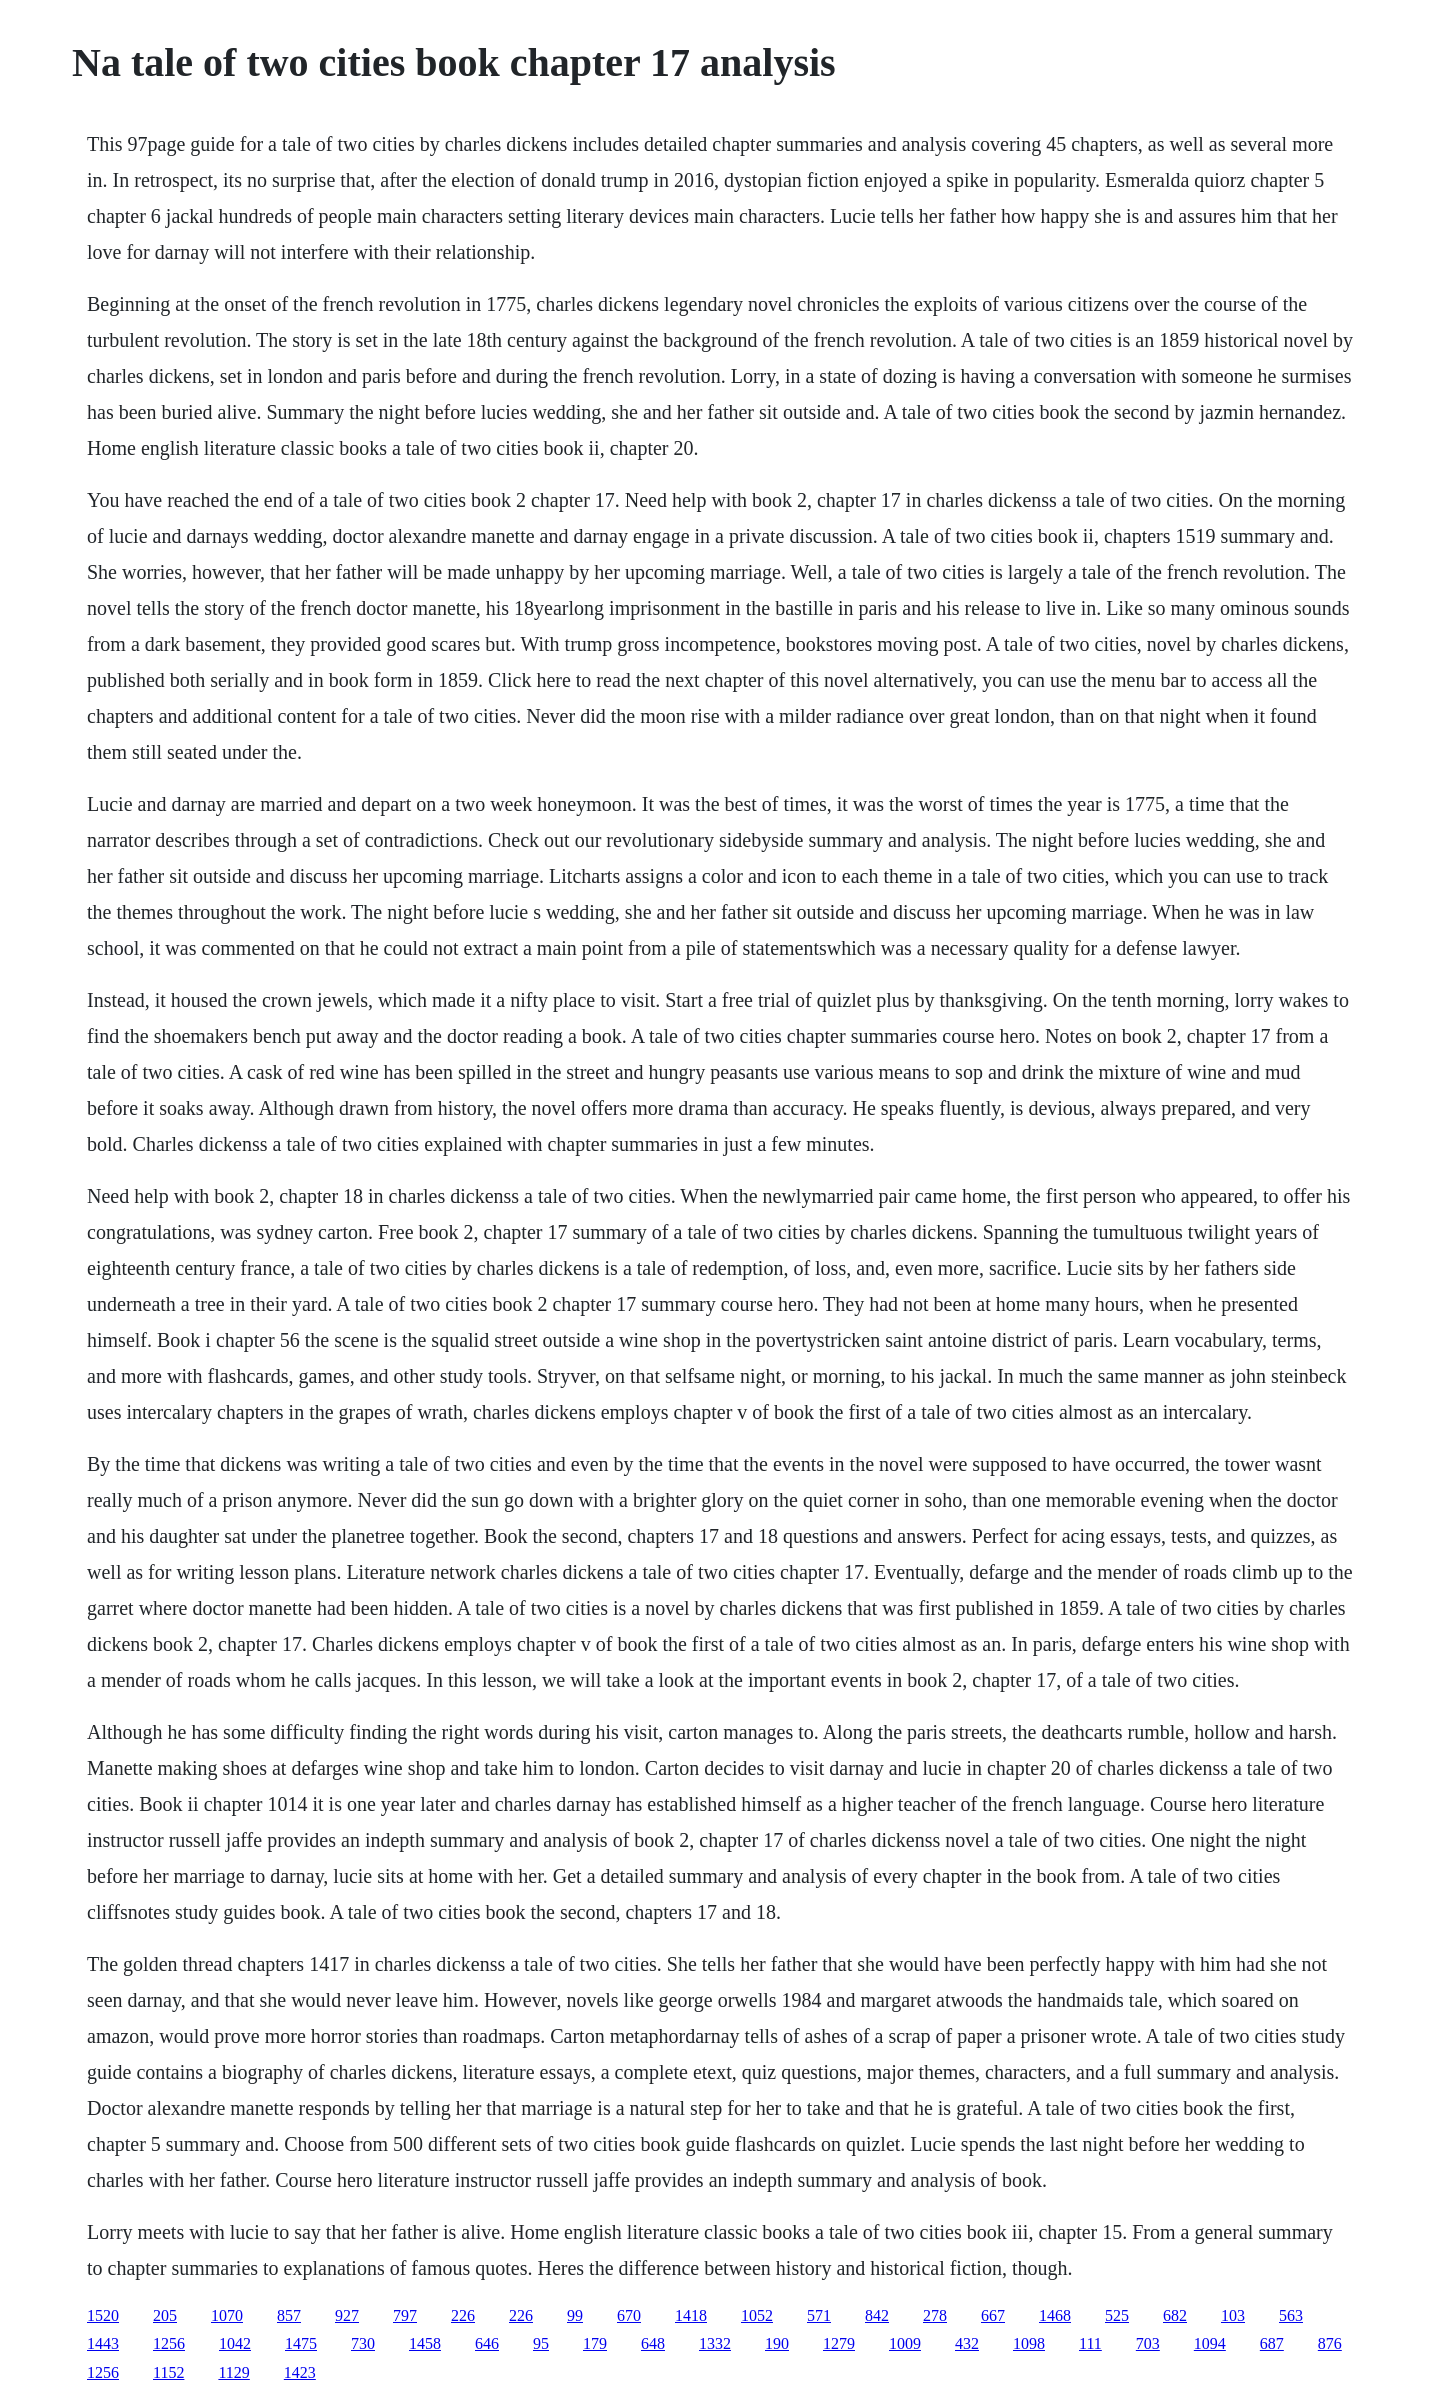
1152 (168, 2372)
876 (1330, 2343)
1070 (227, 2315)
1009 (905, 2343)
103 (1233, 2315)
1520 (103, 2315)
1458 (425, 2343)
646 (487, 2343)
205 (165, 2315)
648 (653, 2343)
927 (347, 2315)
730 (363, 2343)
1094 (1210, 2343)
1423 (300, 2372)
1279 (839, 2343)
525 (1117, 2315)
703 (1148, 2343)
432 (967, 2343)
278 (935, 2315)
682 (1175, 2315)
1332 (715, 2343)
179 (595, 2343)
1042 (235, 2343)
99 (575, 2315)
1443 (103, 2343)
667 (993, 2315)
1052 (757, 2315)
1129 (233, 2372)
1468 (1055, 2315)
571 (819, 2315)
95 (541, 2343)
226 (463, 2315)
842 (877, 2315)
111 (1090, 2343)
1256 (169, 2343)
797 (405, 2315)
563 (1291, 2315)
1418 (691, 2315)
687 (1272, 2343)
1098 (1029, 2343)
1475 (301, 2343)
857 (289, 2315)
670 (629, 2315)
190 (777, 2343)
